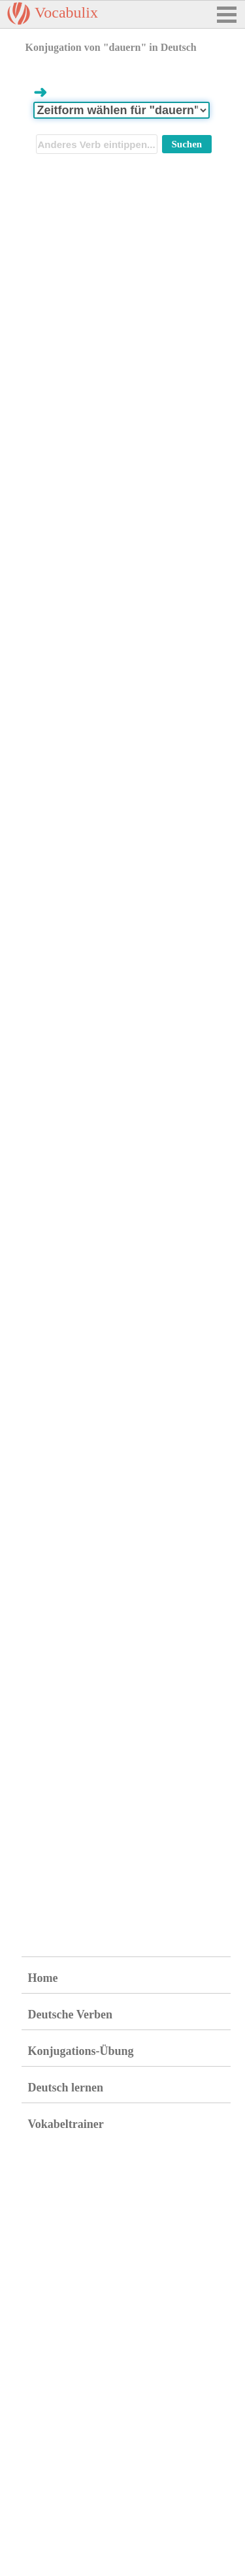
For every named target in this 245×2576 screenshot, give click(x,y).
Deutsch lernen (66, 2087)
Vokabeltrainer (66, 2124)
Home (43, 1977)
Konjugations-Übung (81, 2051)
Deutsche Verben (70, 2014)
